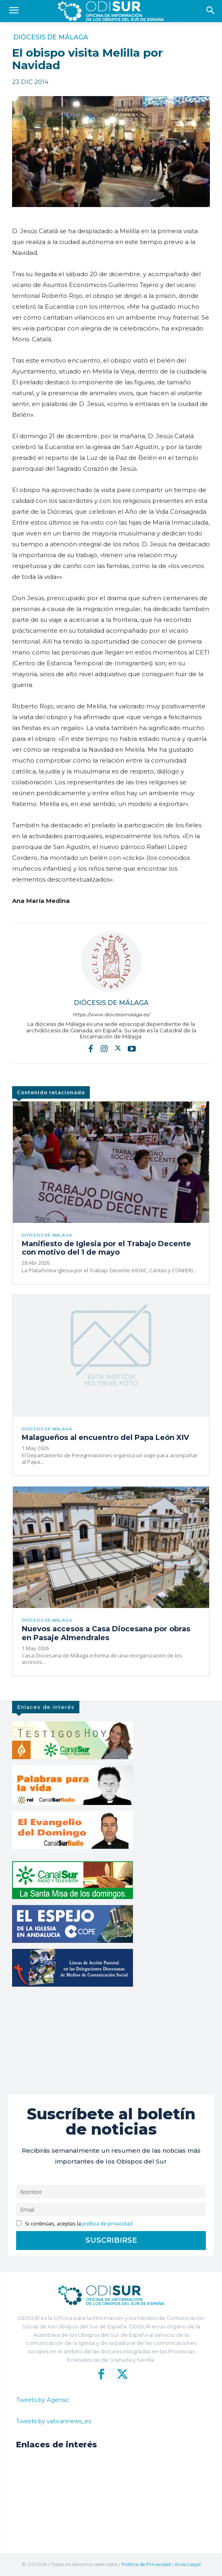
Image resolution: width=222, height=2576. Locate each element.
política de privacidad (107, 2223)
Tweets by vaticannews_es (53, 2421)
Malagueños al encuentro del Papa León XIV (105, 1437)
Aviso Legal (187, 2564)
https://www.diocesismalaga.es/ (111, 1014)
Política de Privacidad (146, 2564)
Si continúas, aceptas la (74, 2223)
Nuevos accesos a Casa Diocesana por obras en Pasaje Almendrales (106, 1633)
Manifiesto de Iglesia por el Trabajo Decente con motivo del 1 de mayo (106, 1248)
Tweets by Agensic (42, 2400)
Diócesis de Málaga (50, 37)
